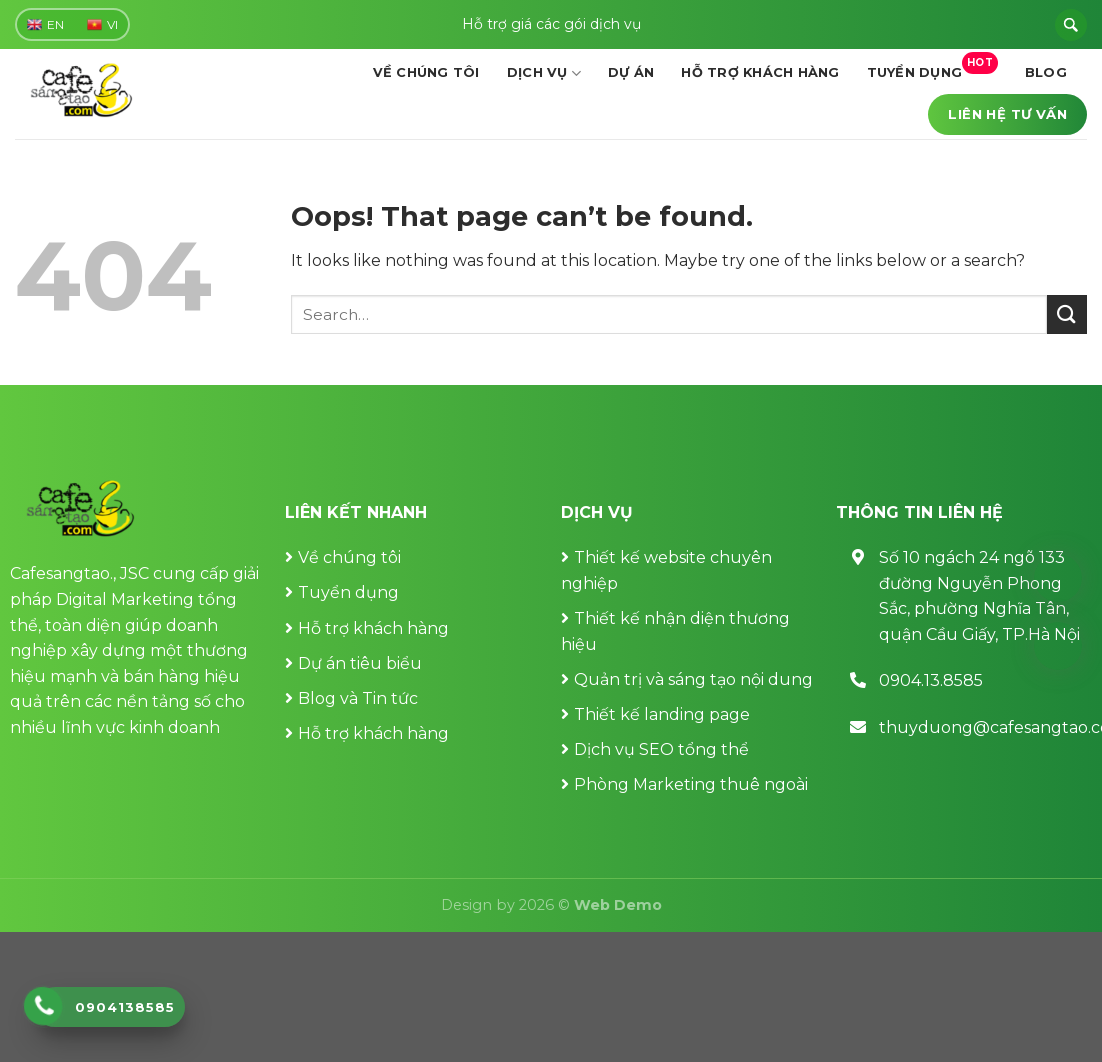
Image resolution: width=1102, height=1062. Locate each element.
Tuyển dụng (932, 66)
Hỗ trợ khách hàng (760, 72)
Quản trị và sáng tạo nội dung (693, 679)
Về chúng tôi (426, 72)
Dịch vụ (544, 73)
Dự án (631, 72)
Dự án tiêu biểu (360, 663)
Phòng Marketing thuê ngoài (691, 784)
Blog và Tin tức (358, 698)
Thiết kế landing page (662, 714)
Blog (1046, 72)
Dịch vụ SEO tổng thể (661, 749)
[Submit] (1067, 314)
